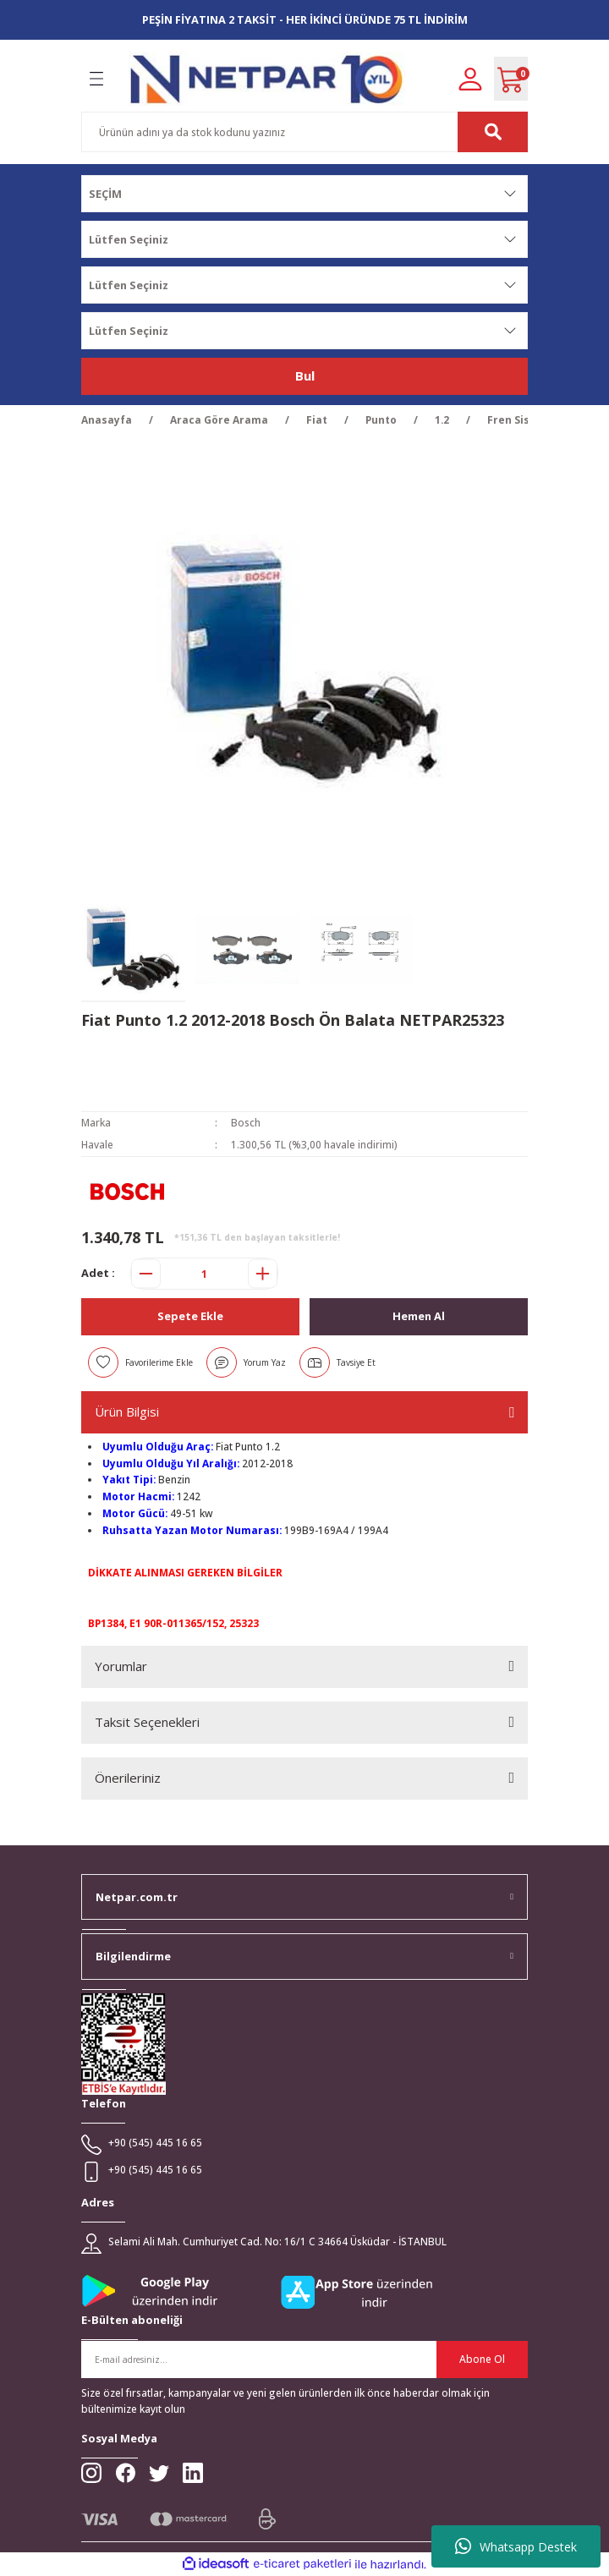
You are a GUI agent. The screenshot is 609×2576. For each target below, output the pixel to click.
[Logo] (267, 79)
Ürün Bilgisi (127, 1411)
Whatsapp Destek (516, 2546)
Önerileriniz (128, 1777)
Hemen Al (418, 1316)
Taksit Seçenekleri (147, 1721)
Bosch (246, 1122)
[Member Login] (470, 78)
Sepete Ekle (190, 1316)
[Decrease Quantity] (146, 1273)
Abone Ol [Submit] (482, 2358)
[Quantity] (204, 1273)
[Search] (304, 132)
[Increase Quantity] (262, 1273)
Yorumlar (121, 1666)
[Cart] (511, 79)
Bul (305, 375)
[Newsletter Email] (304, 2359)
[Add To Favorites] (140, 1362)
